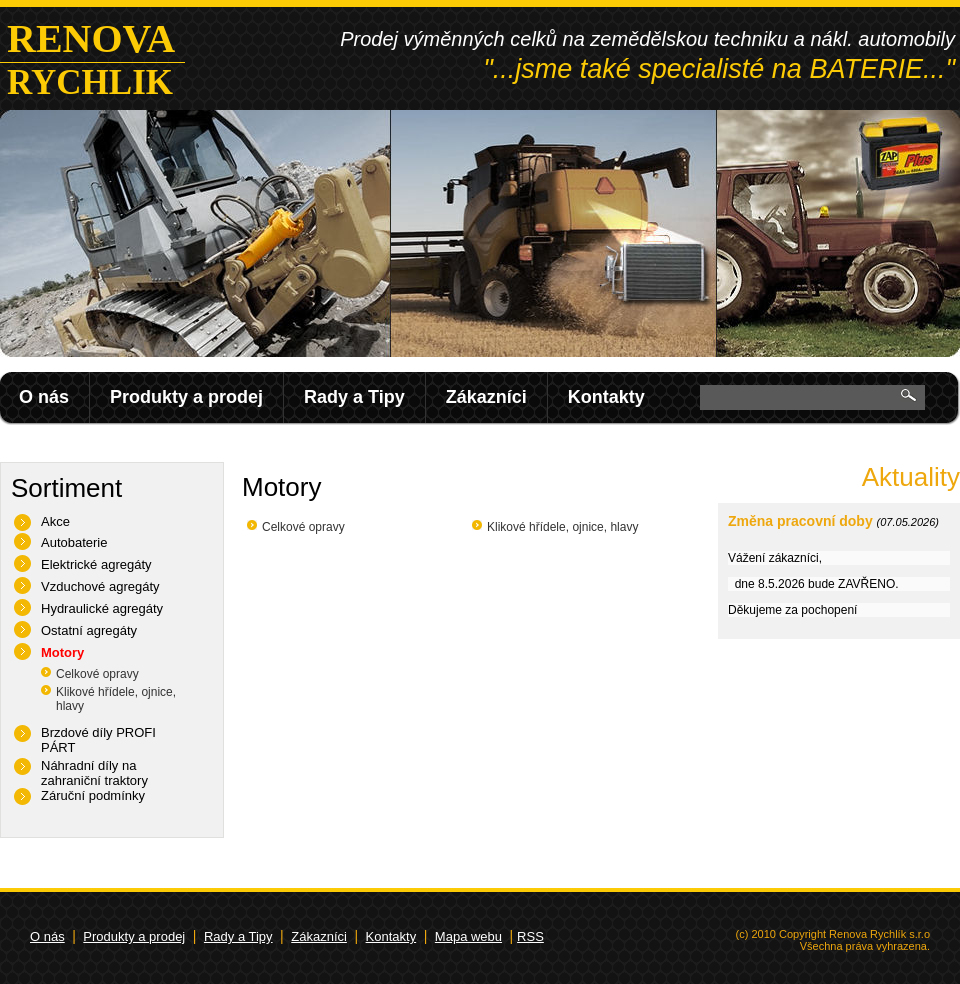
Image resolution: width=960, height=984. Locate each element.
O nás (44, 397)
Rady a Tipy (354, 397)
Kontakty (606, 397)
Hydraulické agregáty (102, 608)
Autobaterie (74, 542)
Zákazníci (486, 397)
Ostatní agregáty (89, 630)
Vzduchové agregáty (100, 586)
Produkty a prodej (186, 397)
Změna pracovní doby (800, 521)
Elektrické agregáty (96, 564)
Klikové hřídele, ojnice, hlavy (562, 527)
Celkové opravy (97, 674)
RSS (530, 936)
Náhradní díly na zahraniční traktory (94, 773)
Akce (55, 521)
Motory (62, 652)
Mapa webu (468, 936)
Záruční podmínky (93, 795)
